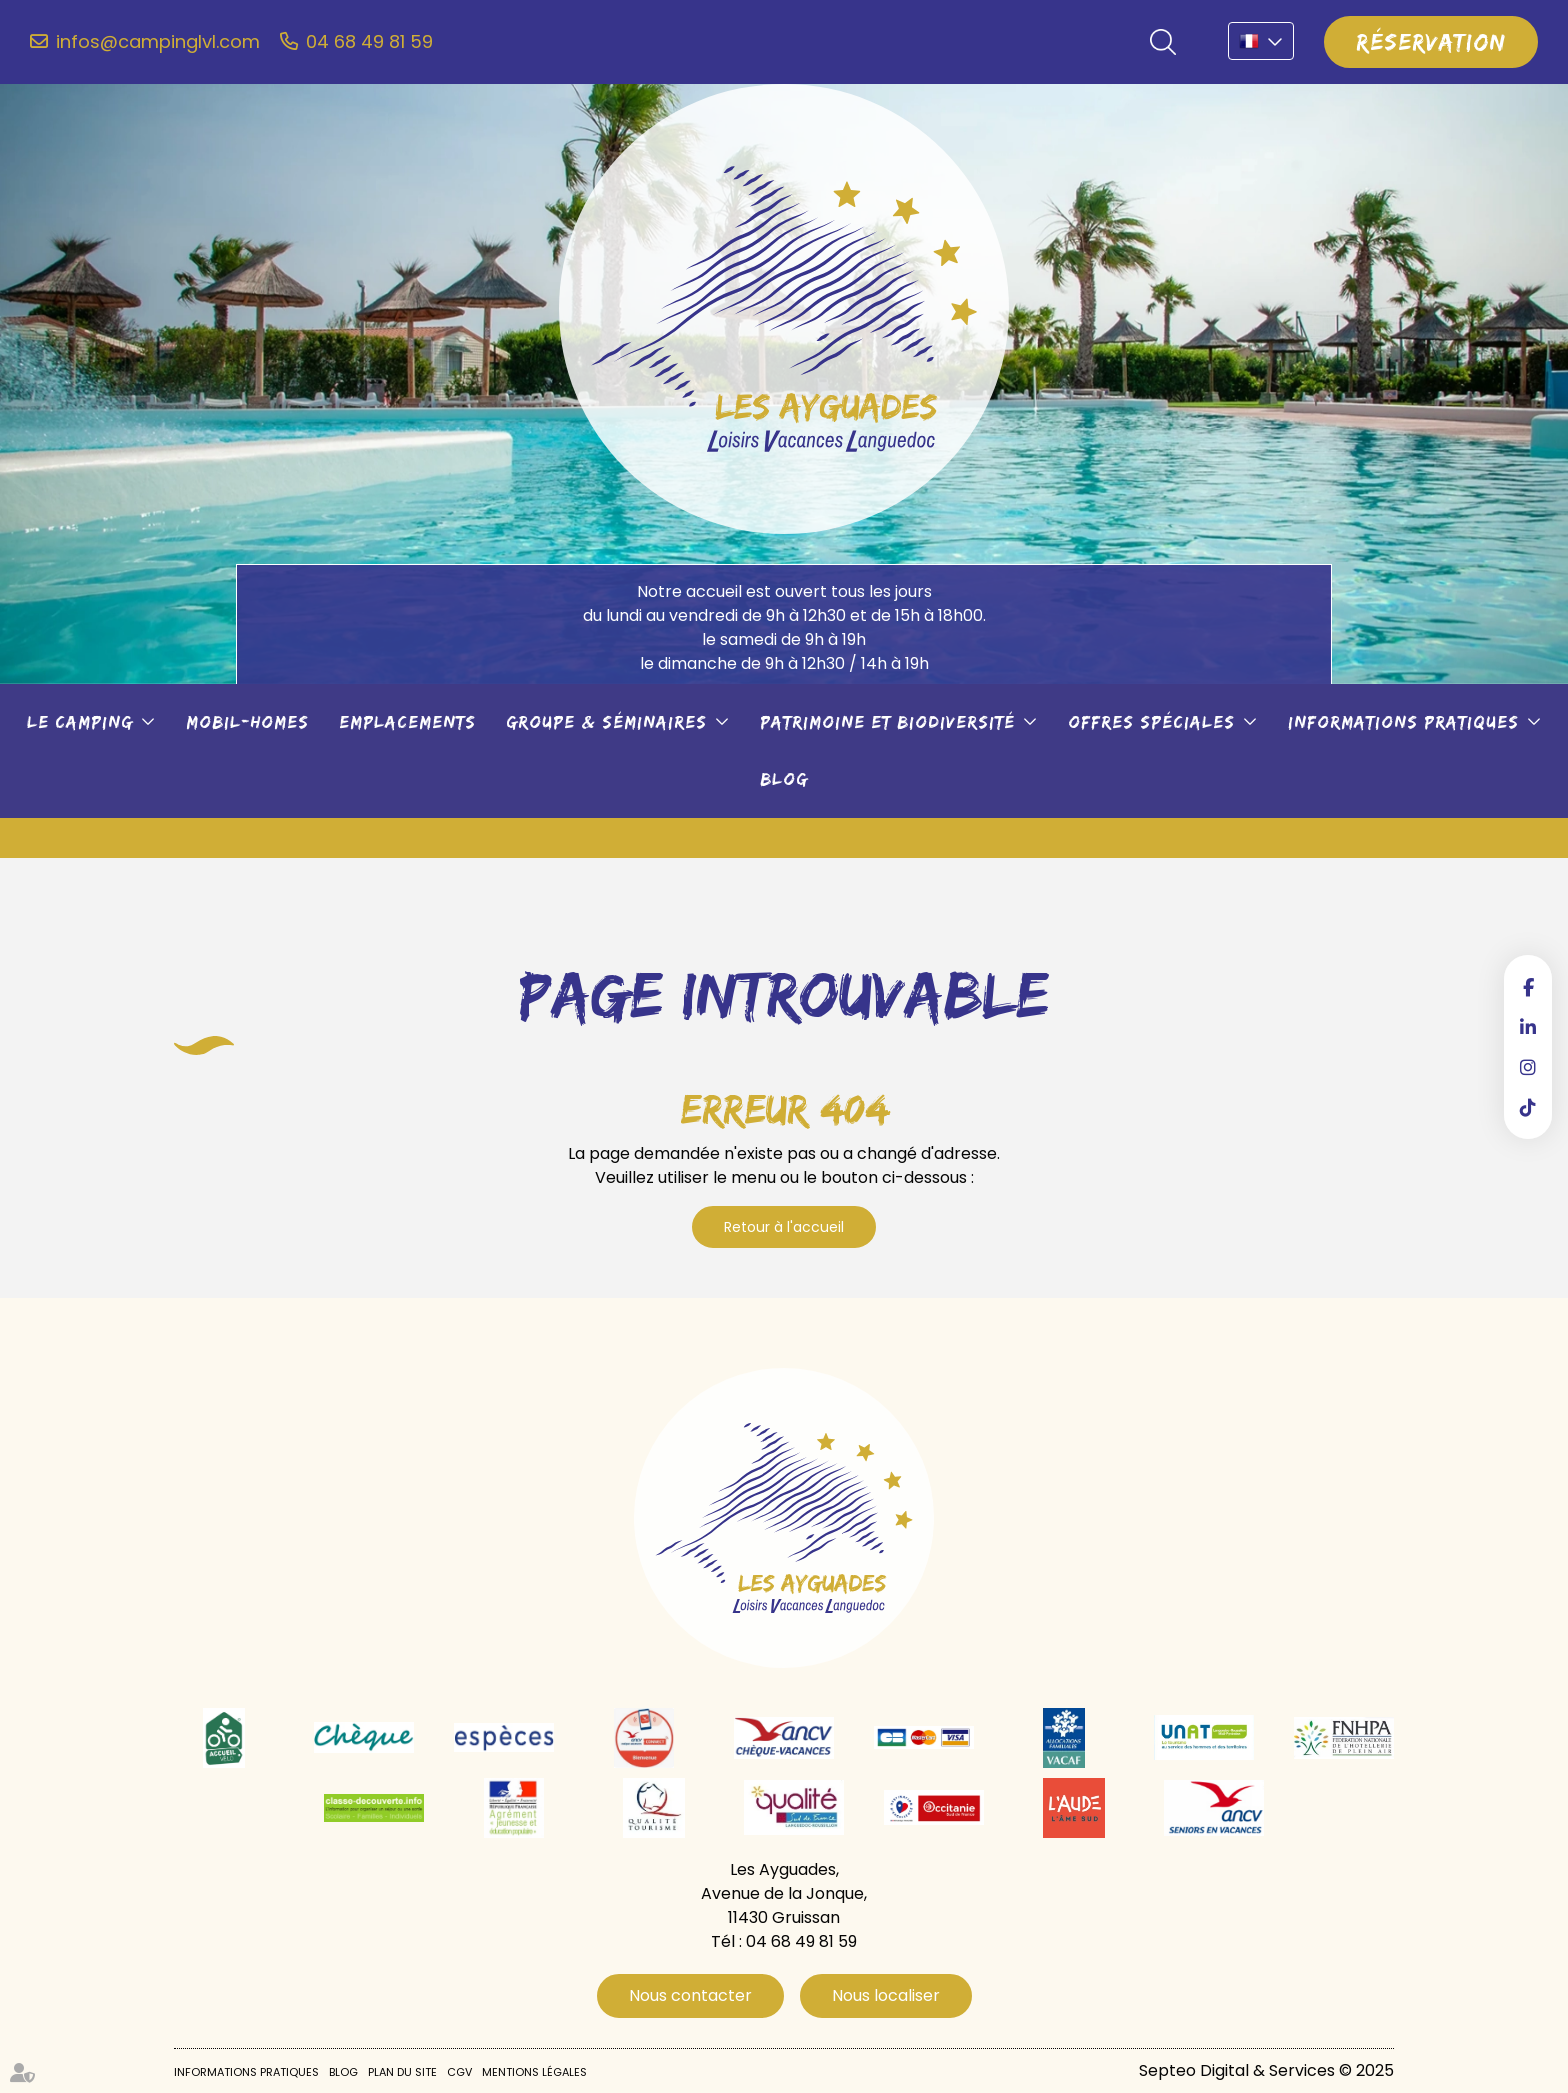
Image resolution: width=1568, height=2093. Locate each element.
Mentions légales (534, 2072)
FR (1261, 41)
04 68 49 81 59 (369, 42)
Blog (784, 779)
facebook (1528, 987)
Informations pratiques (1403, 722)
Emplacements (407, 722)
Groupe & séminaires (606, 722)
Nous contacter (690, 1995)
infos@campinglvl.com (158, 42)
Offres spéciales (1151, 722)
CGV (459, 2072)
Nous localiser (886, 1995)
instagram (1528, 1067)
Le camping (80, 722)
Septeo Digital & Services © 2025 (1266, 2070)
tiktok (1528, 1107)
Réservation (1431, 41)
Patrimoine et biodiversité (887, 722)
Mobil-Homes (247, 722)
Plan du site (402, 2072)
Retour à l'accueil (784, 1227)
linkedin (1528, 1027)
